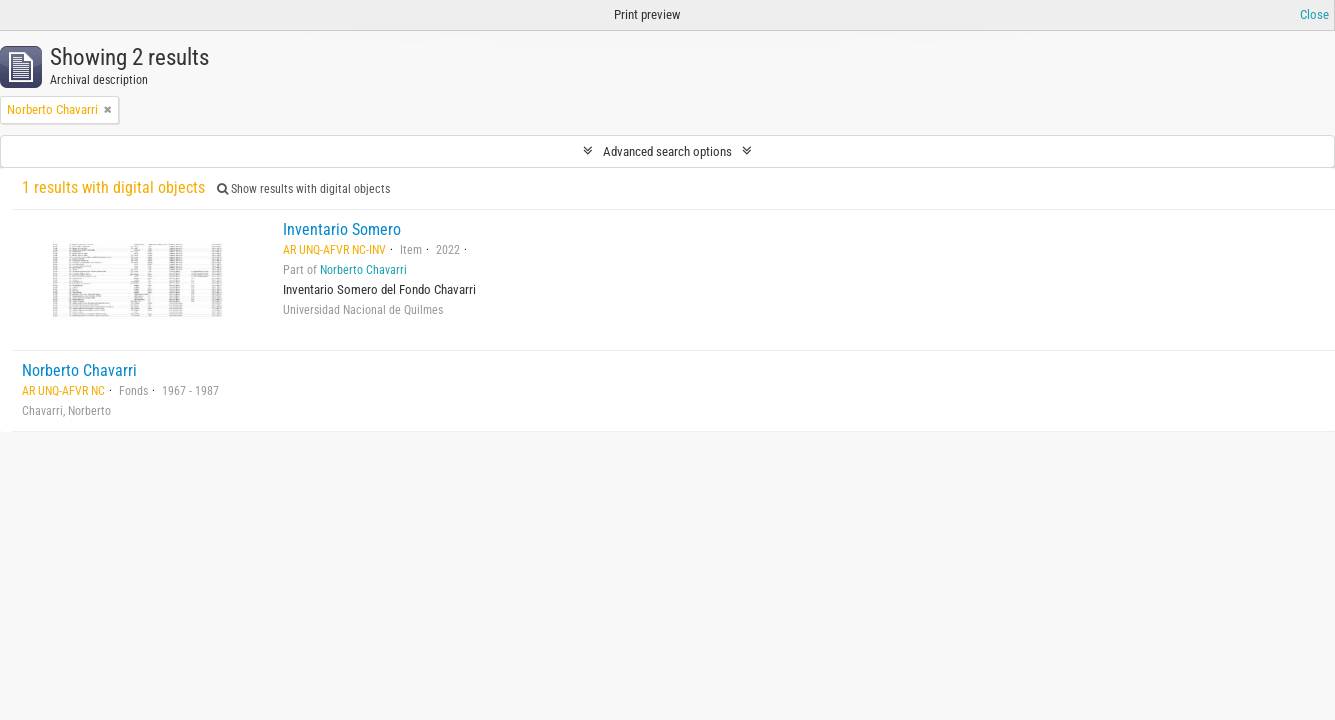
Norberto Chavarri (363, 270)
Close (1314, 14)
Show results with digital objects (303, 189)
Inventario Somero (342, 229)
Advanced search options (667, 151)
